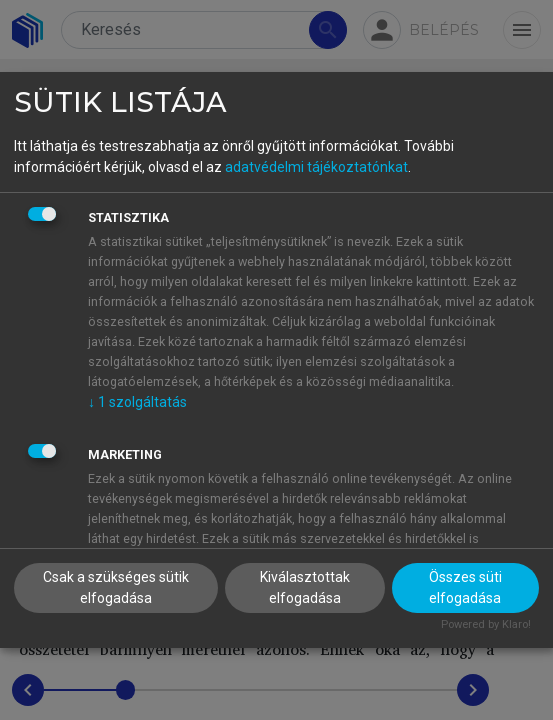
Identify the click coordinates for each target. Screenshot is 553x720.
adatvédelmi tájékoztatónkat (316, 167)
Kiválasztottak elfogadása (305, 587)
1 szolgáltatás (137, 402)
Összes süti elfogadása (465, 587)
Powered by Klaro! (486, 624)
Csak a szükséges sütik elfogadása (116, 587)
